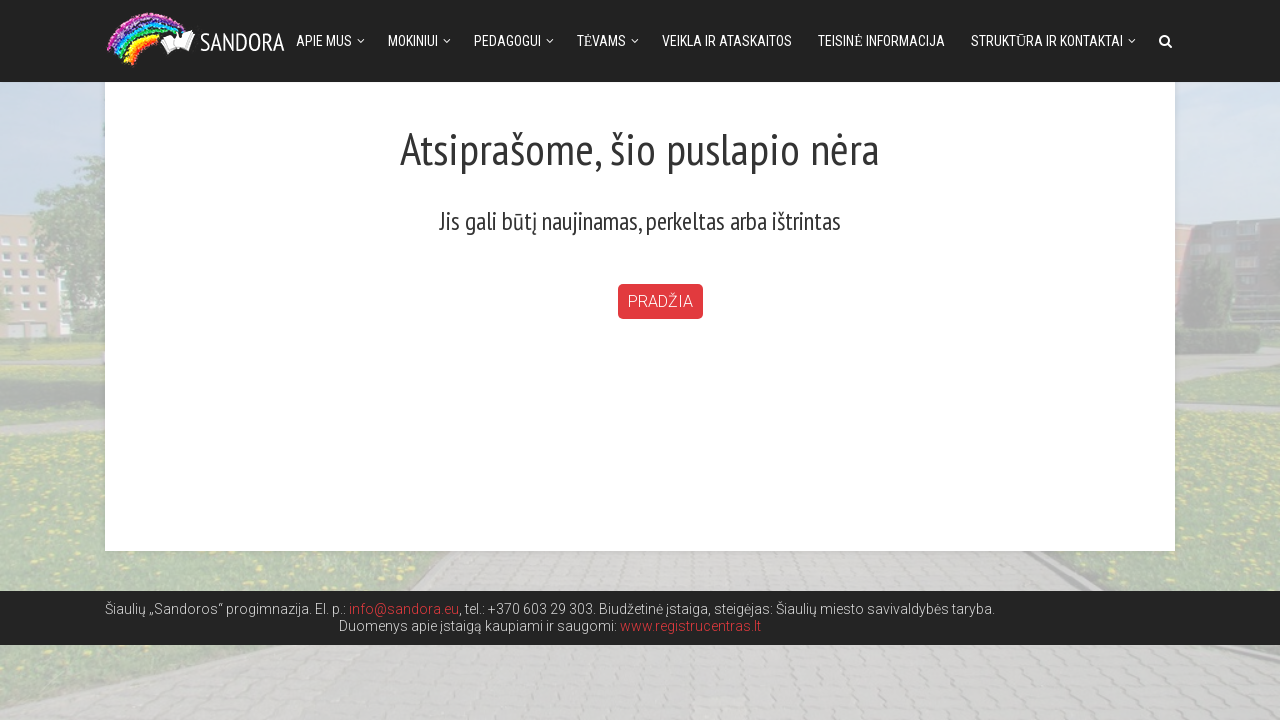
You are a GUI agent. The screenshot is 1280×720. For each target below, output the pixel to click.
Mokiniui (413, 41)
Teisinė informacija (881, 41)
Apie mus (324, 41)
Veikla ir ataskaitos (727, 41)
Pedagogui (507, 41)
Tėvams (602, 41)
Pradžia (660, 301)
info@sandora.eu (404, 609)
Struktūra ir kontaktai (1047, 41)
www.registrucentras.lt (690, 626)
